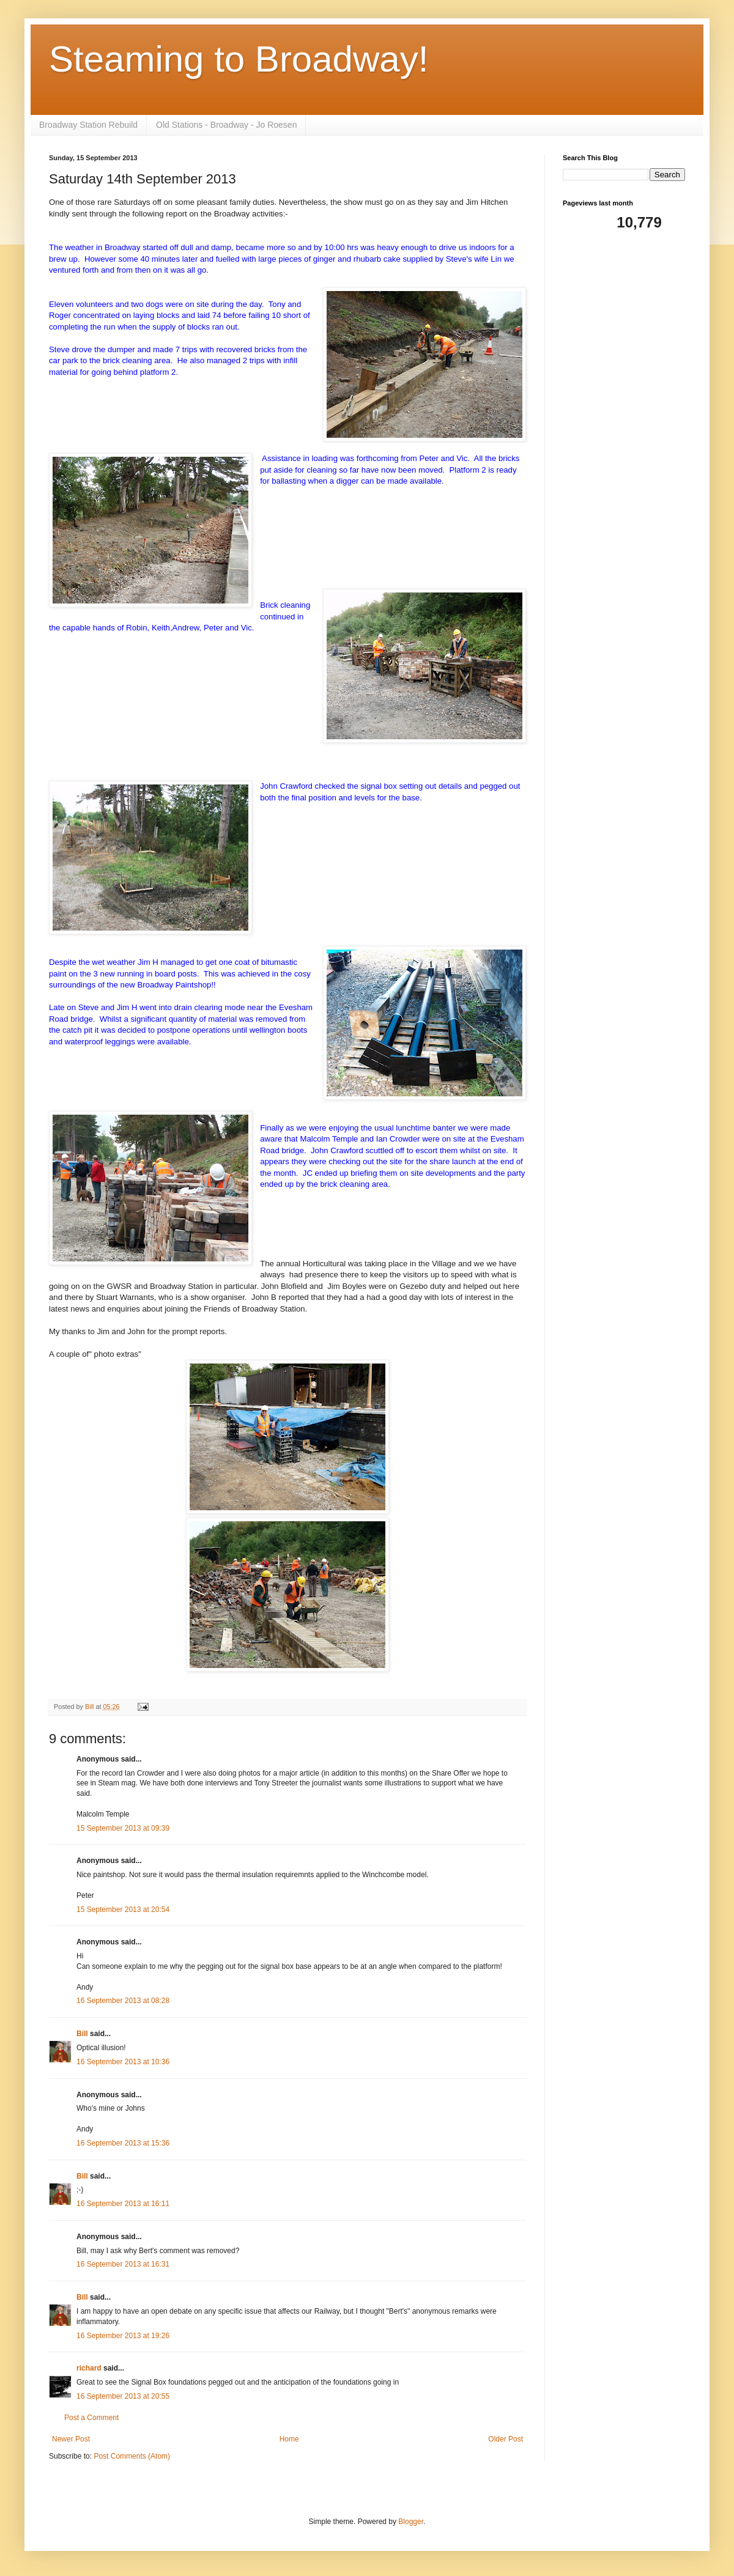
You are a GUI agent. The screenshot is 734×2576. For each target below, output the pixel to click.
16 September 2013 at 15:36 (122, 2143)
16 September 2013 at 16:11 (122, 2203)
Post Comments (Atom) (132, 2456)
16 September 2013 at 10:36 (122, 2061)
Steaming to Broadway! (238, 59)
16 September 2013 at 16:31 (122, 2264)
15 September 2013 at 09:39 (122, 1828)
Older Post (505, 2439)
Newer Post (71, 2439)
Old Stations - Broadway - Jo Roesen (226, 125)
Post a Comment (91, 2417)
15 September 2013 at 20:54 (122, 1909)
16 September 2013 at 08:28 (122, 2000)
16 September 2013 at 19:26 (122, 2335)
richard (89, 2368)
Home (289, 2439)
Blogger (410, 2521)
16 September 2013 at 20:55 (122, 2396)
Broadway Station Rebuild (88, 125)
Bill (82, 2033)
